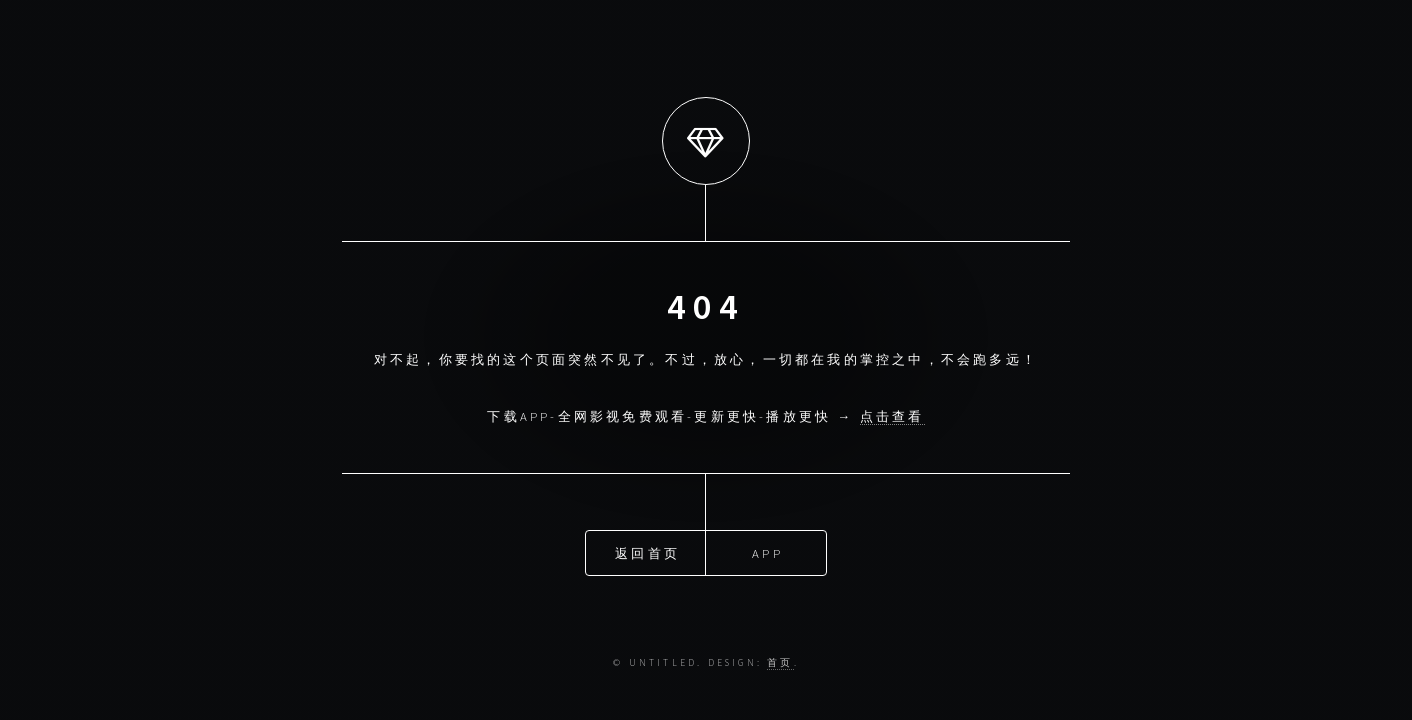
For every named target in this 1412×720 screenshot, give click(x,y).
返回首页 (647, 552)
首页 (780, 663)
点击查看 (892, 416)
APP (767, 552)
